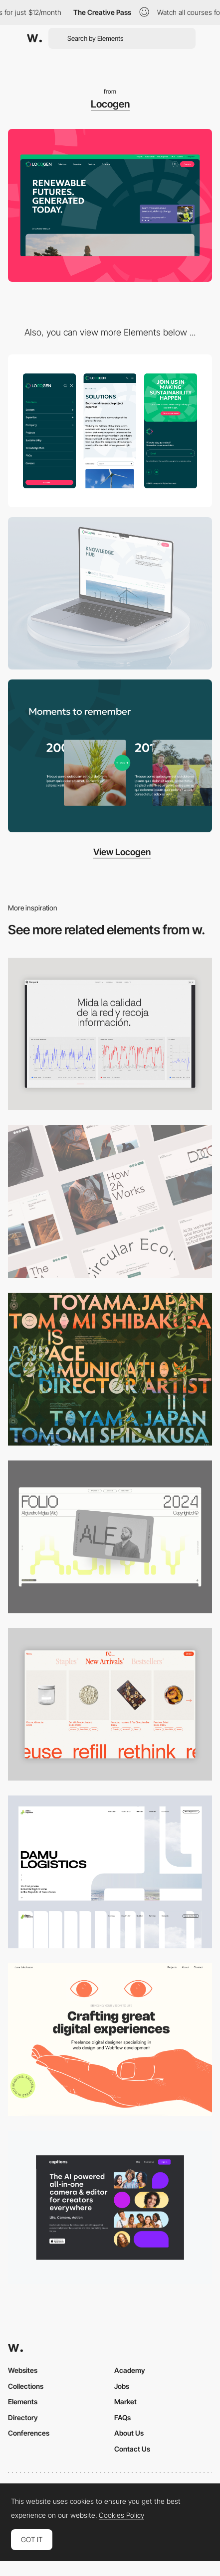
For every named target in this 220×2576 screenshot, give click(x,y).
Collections (25, 2386)
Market (125, 2401)
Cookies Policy (121, 2515)
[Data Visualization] (110, 1034)
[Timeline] (110, 755)
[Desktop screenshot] (110, 1871)
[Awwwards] (34, 38)
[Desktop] (110, 1201)
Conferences (28, 2433)
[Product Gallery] (110, 1704)
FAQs (122, 2417)
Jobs (121, 2386)
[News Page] (110, 593)
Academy (129, 2370)
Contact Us (132, 2449)
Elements (22, 2401)
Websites (22, 2370)
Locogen (110, 104)
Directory (23, 2417)
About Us (129, 2433)
